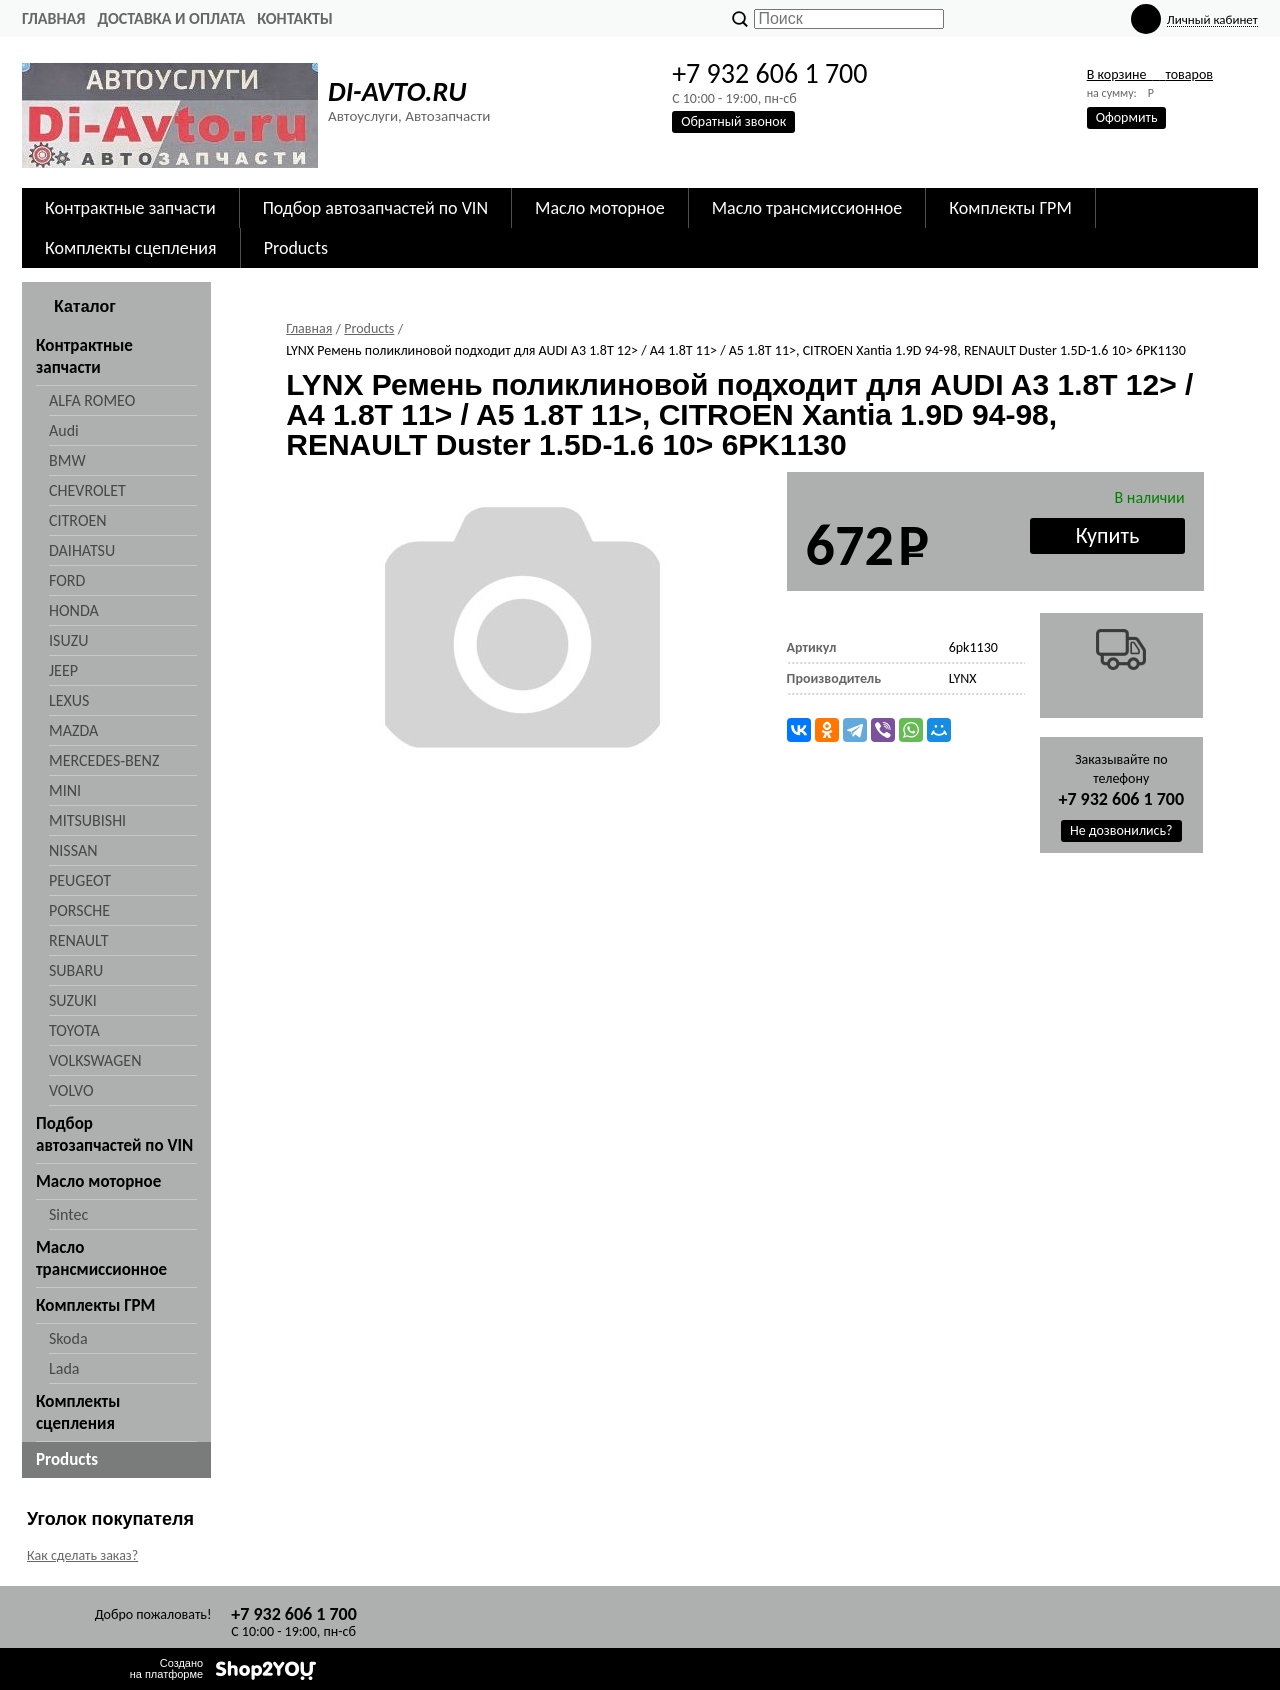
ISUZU (68, 640)
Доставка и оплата (171, 18)
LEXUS (69, 700)
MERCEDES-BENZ (104, 760)
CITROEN (78, 520)
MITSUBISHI (87, 820)
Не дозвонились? (1121, 830)
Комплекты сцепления (131, 248)
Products (296, 248)
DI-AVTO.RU (397, 91)
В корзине (1150, 74)
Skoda (68, 1338)
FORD (67, 580)
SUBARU (76, 970)
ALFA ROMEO (92, 400)
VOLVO (71, 1090)
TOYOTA (74, 1030)
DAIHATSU (82, 550)
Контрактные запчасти (130, 208)
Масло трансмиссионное (807, 208)
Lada (64, 1368)
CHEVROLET (87, 490)
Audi (64, 430)
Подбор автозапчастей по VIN (375, 208)
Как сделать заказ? (82, 1555)
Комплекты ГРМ (1010, 208)
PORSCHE (79, 910)
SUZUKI (73, 1000)
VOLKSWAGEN (95, 1060)
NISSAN (73, 850)
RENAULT (78, 940)
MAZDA (73, 730)
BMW (67, 460)
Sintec (68, 1214)
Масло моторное (600, 208)
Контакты (295, 18)
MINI (65, 790)
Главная (53, 18)
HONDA (74, 610)
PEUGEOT (80, 880)
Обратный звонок (733, 121)
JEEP (63, 670)
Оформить (1127, 117)
